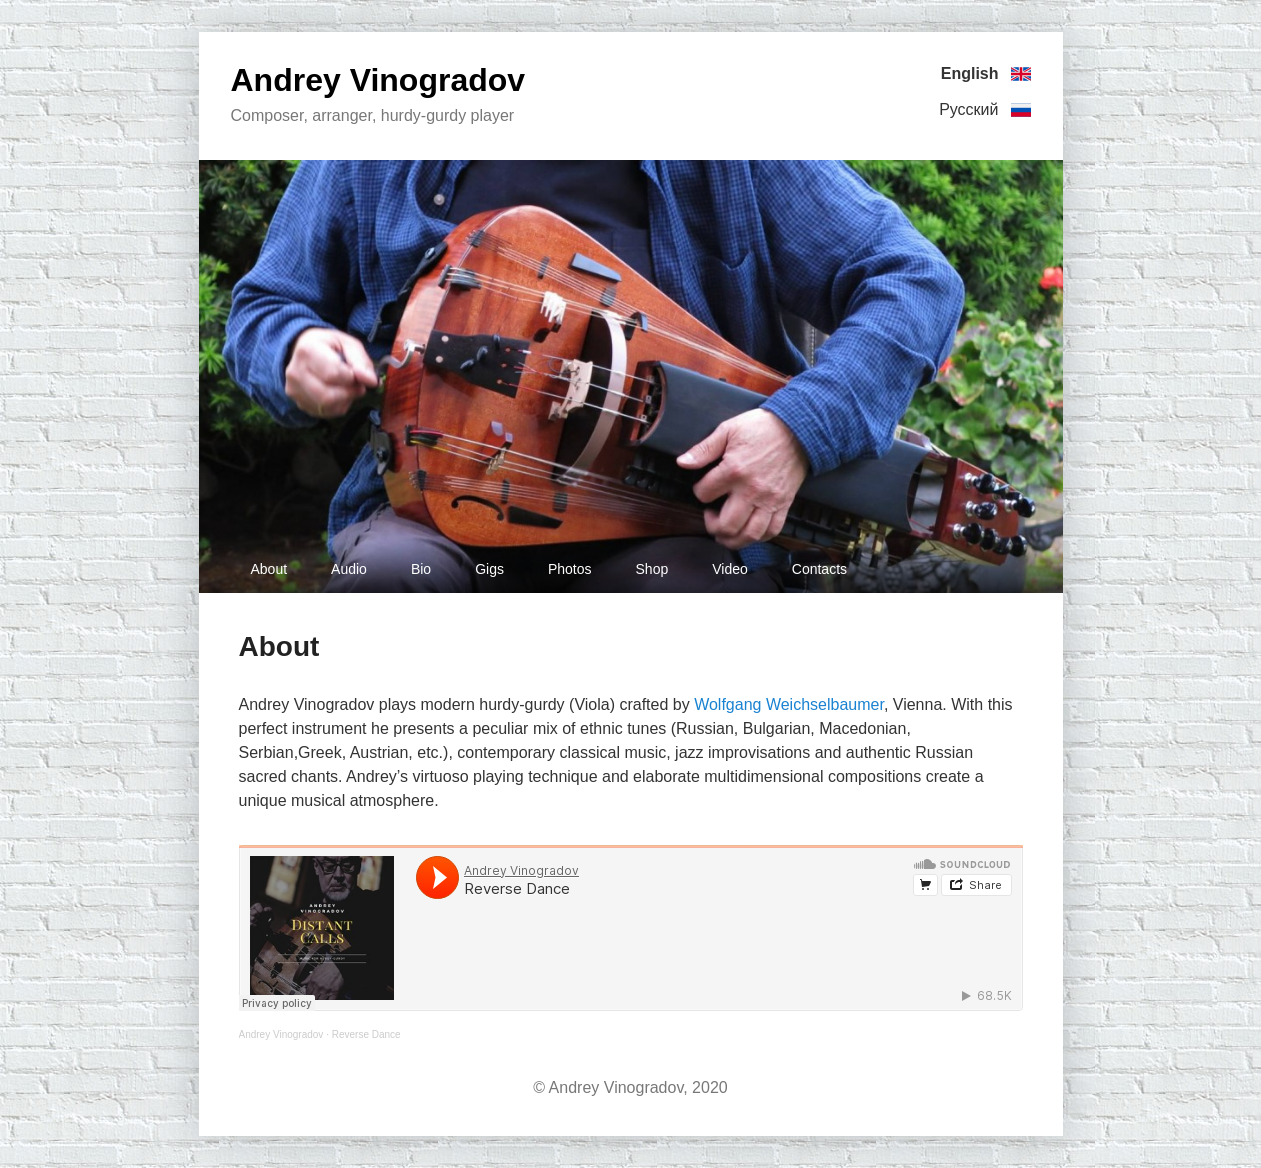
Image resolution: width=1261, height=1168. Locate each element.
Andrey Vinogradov (378, 80)
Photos (570, 569)
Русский (984, 110)
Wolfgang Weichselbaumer (789, 704)
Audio (349, 569)
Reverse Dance (366, 1034)
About (269, 569)
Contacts (819, 569)
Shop (652, 569)
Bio (421, 569)
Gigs (489, 569)
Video (730, 569)
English (986, 74)
